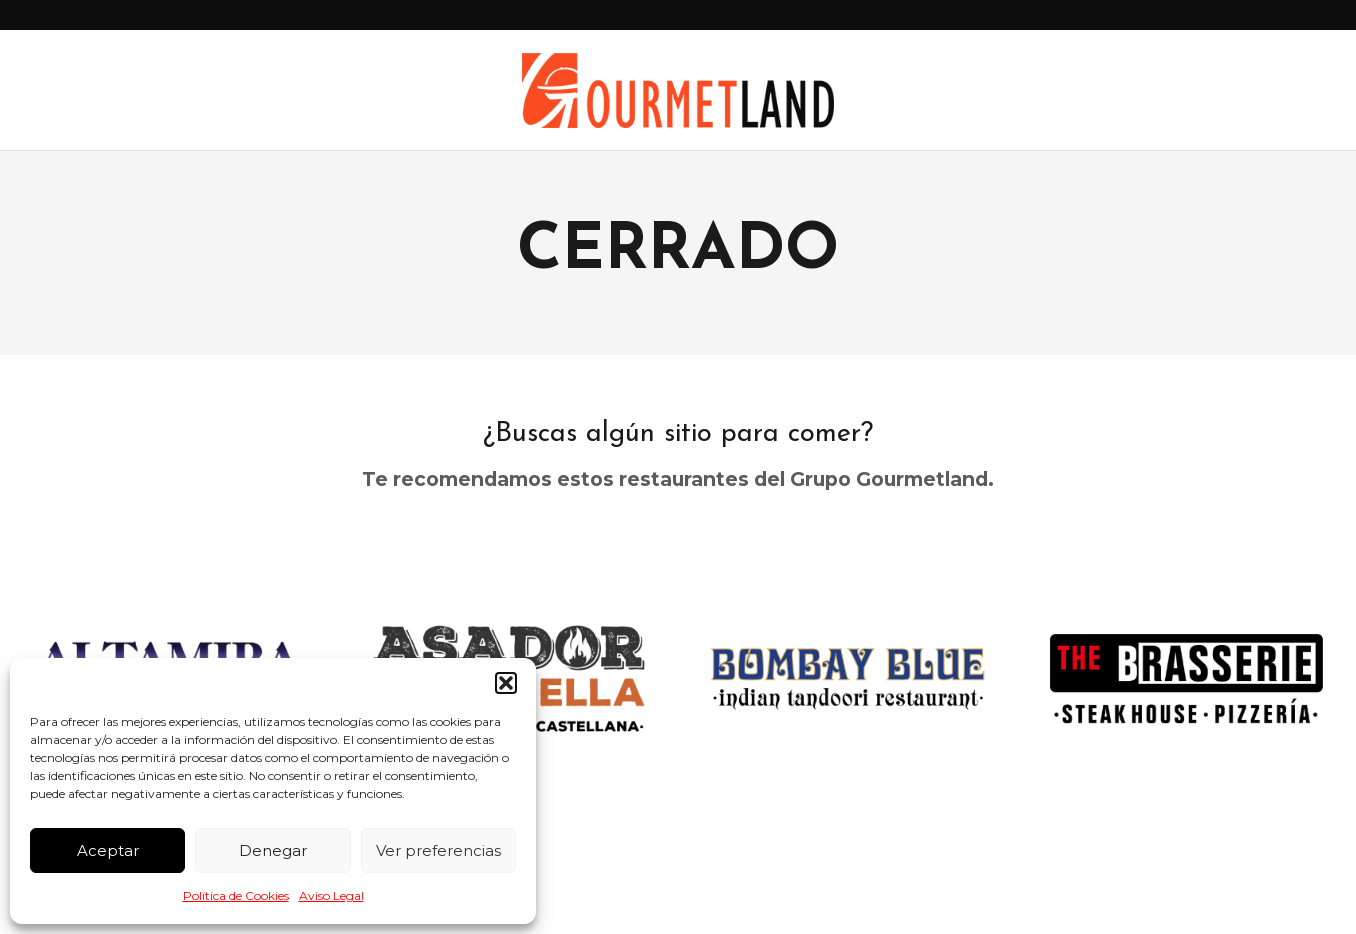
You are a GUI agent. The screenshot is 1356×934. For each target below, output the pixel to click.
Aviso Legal (331, 895)
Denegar (273, 850)
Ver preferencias (438, 850)
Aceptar (108, 850)
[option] (847, 678)
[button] (506, 683)
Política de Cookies (236, 895)
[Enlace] (678, 90)
